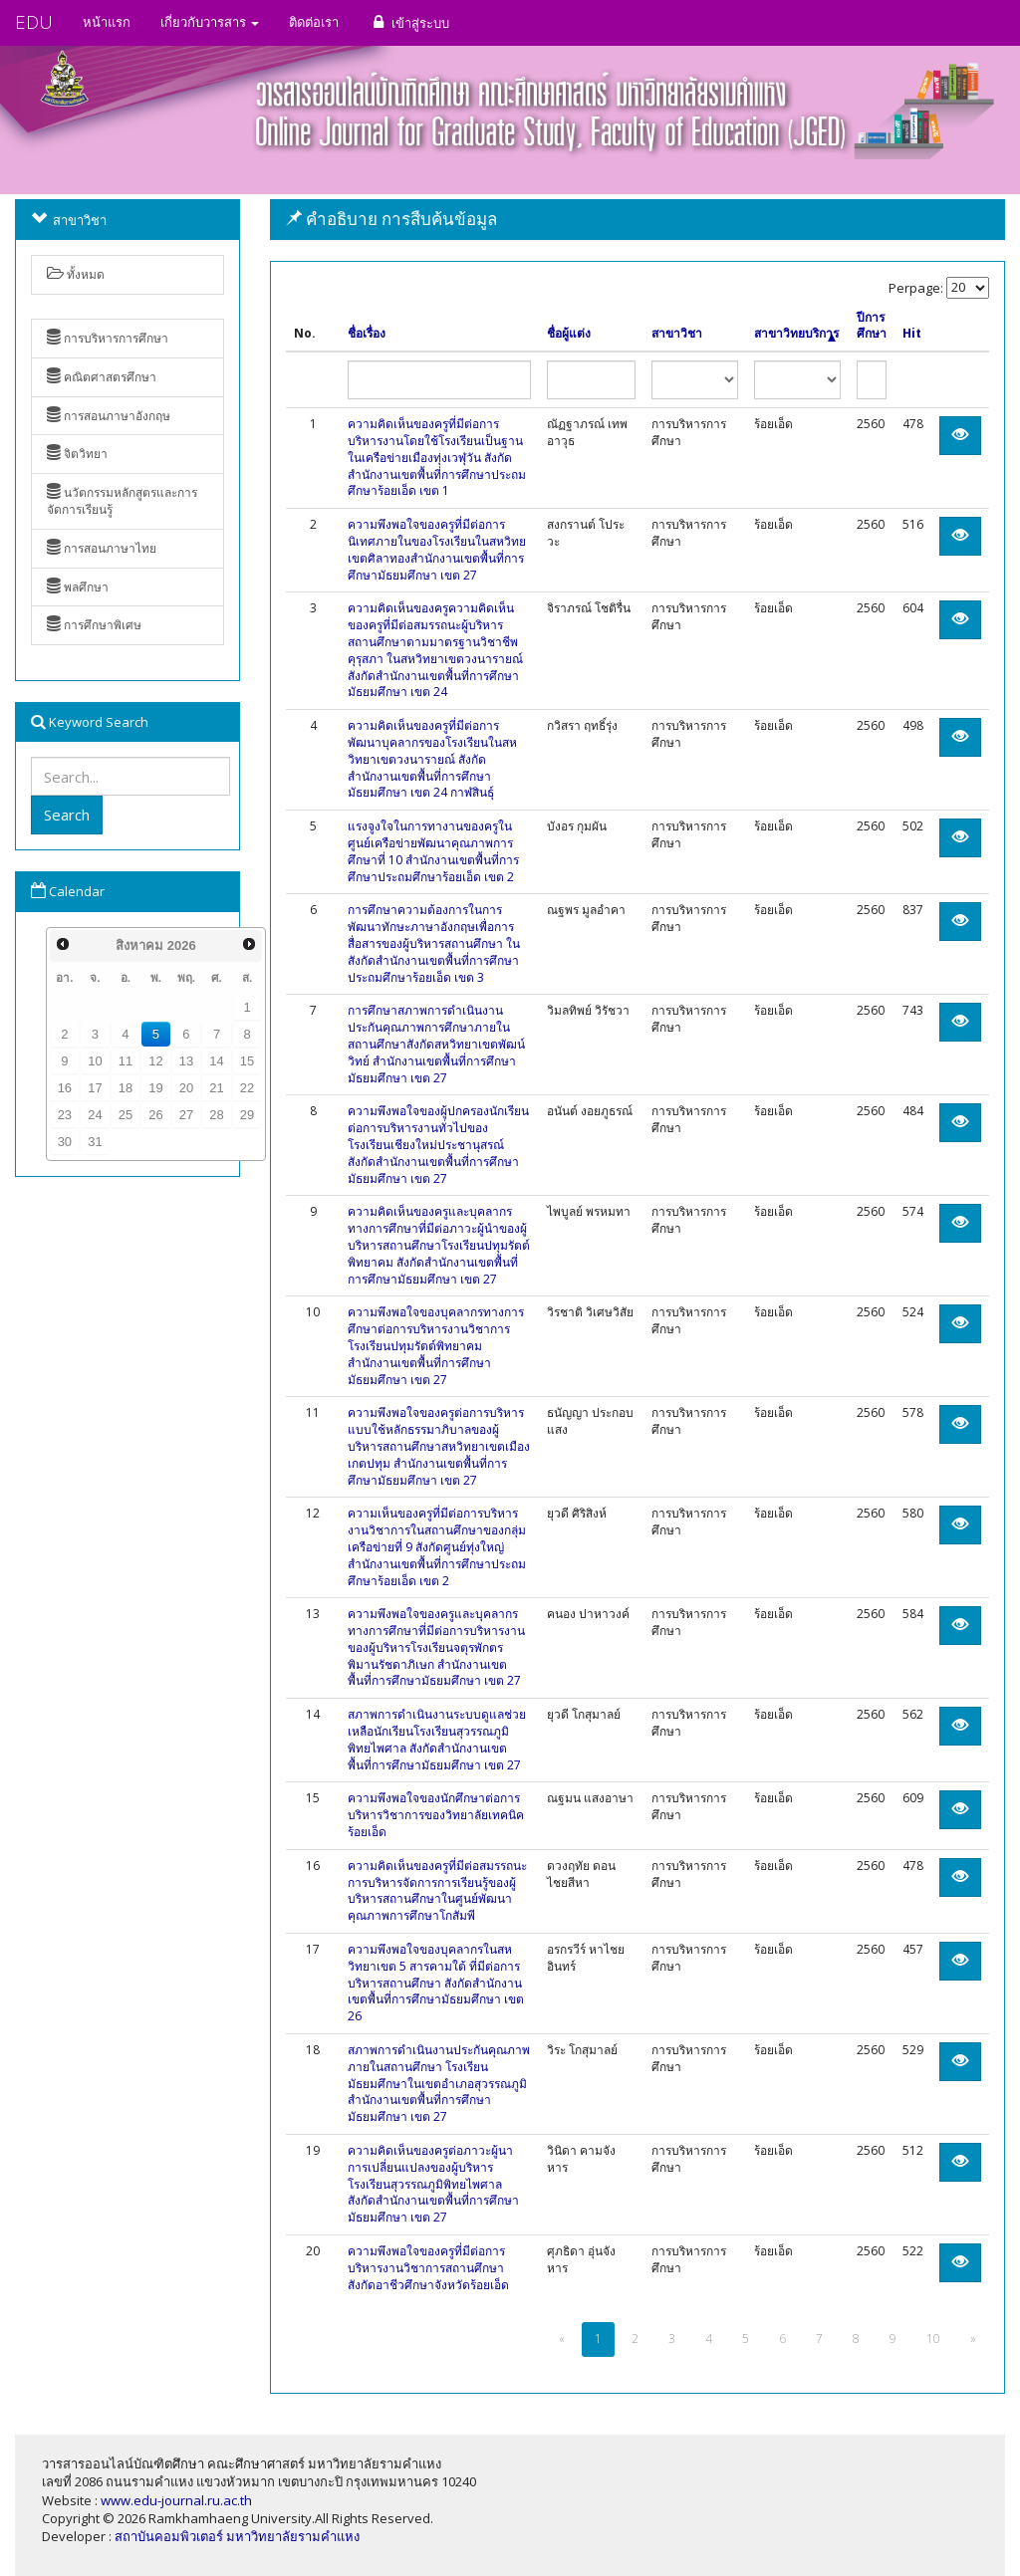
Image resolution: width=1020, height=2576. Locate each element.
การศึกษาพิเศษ (94, 624)
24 (95, 1114)
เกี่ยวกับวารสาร (209, 22)
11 (125, 1061)
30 (65, 1141)
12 (155, 1061)
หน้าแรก (106, 22)
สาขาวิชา (676, 334)
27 (186, 1114)
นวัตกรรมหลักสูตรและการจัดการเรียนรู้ (122, 501)
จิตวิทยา (77, 453)
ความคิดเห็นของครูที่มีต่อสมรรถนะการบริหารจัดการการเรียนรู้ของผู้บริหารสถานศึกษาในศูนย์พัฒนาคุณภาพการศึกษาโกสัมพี (437, 1890)
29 (247, 1114)
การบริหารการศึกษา (107, 338)
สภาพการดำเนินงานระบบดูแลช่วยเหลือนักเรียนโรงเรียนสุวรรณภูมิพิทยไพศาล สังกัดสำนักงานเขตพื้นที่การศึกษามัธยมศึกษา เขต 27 (437, 1739)
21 (216, 1087)
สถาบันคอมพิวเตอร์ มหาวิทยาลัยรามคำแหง (237, 2536)
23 (65, 1114)
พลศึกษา (78, 587)
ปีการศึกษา (872, 326)
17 (95, 1087)
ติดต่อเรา (314, 22)
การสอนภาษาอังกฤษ (108, 415)
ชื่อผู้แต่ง (569, 334)
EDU (34, 22)
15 (247, 1061)
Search (67, 814)
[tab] (637, 219)
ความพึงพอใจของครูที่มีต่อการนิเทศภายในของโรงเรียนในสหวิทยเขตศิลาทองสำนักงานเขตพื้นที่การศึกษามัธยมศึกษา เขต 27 (437, 549)
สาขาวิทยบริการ (796, 334)
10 (95, 1061)
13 (186, 1061)
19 (155, 1087)
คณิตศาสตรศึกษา (101, 376)
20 (186, 1087)
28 (216, 1114)
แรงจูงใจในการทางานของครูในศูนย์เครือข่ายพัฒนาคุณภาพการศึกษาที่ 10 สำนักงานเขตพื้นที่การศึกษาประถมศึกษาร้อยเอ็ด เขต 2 (433, 851)
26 (155, 1114)
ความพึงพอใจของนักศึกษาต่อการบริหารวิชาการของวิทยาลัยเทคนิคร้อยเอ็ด (436, 1814)
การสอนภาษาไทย (101, 548)
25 (125, 1114)
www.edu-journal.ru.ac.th (176, 2500)
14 (216, 1061)
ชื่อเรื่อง (366, 334)
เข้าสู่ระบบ (409, 22)
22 (247, 1087)
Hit (911, 334)
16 (65, 1087)
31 (95, 1141)
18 (125, 1087)
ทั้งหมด (76, 274)
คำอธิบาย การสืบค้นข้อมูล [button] (391, 218)
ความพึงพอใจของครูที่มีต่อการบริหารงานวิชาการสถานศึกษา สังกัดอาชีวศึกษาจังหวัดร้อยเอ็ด (428, 2267)
